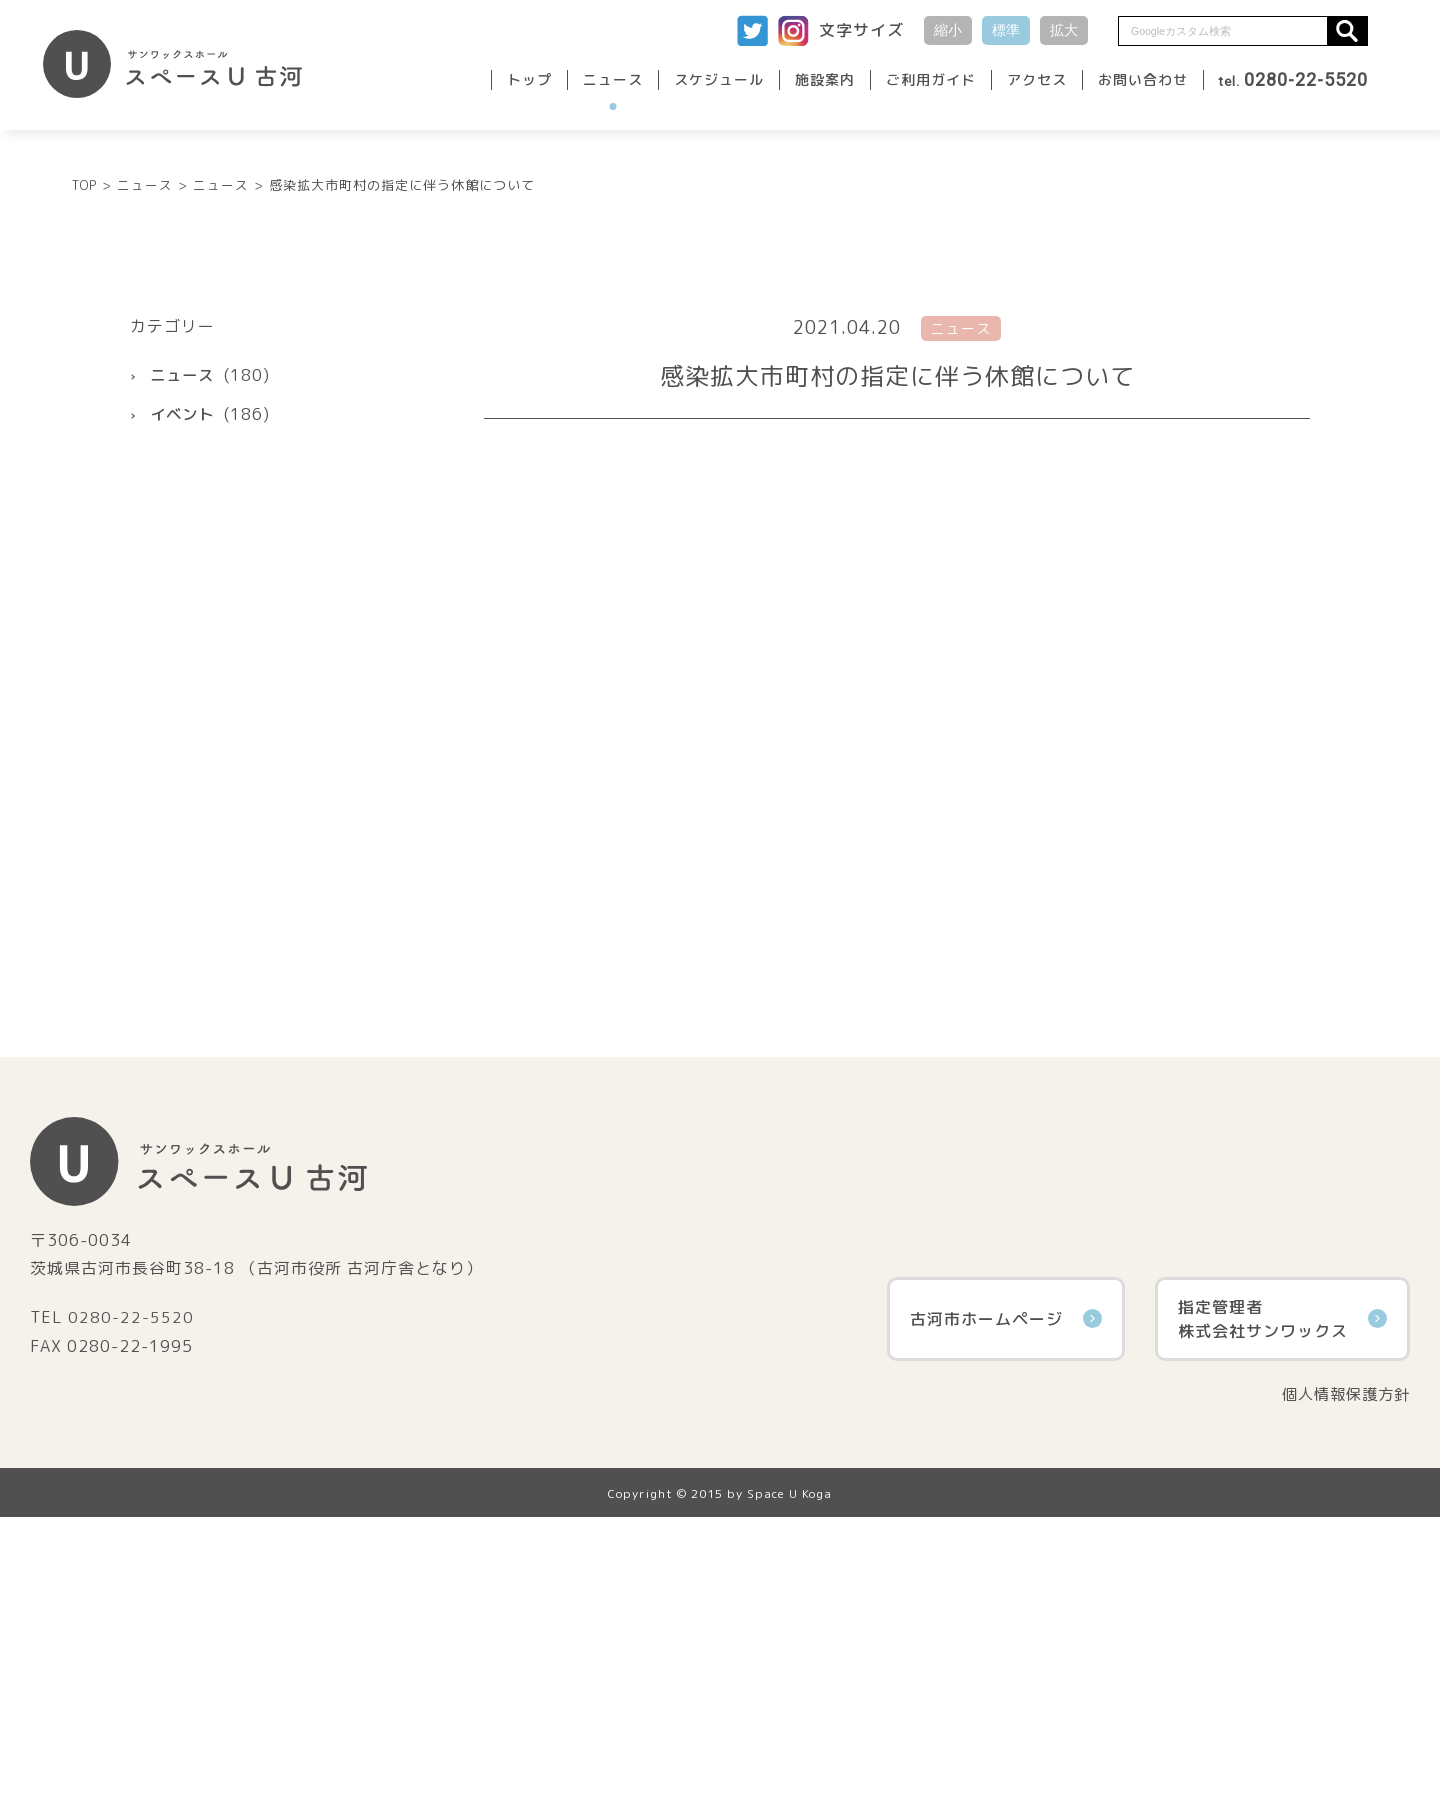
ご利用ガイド (931, 79)
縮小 (948, 30)
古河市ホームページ (1006, 1610)
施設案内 (825, 79)
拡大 (1064, 30)
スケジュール (719, 79)
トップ (529, 79)
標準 (1006, 30)
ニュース (613, 79)
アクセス (1037, 79)
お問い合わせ (1143, 79)
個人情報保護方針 (1342, 1686)
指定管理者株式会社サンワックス (1282, 1610)
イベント (184, 705)
